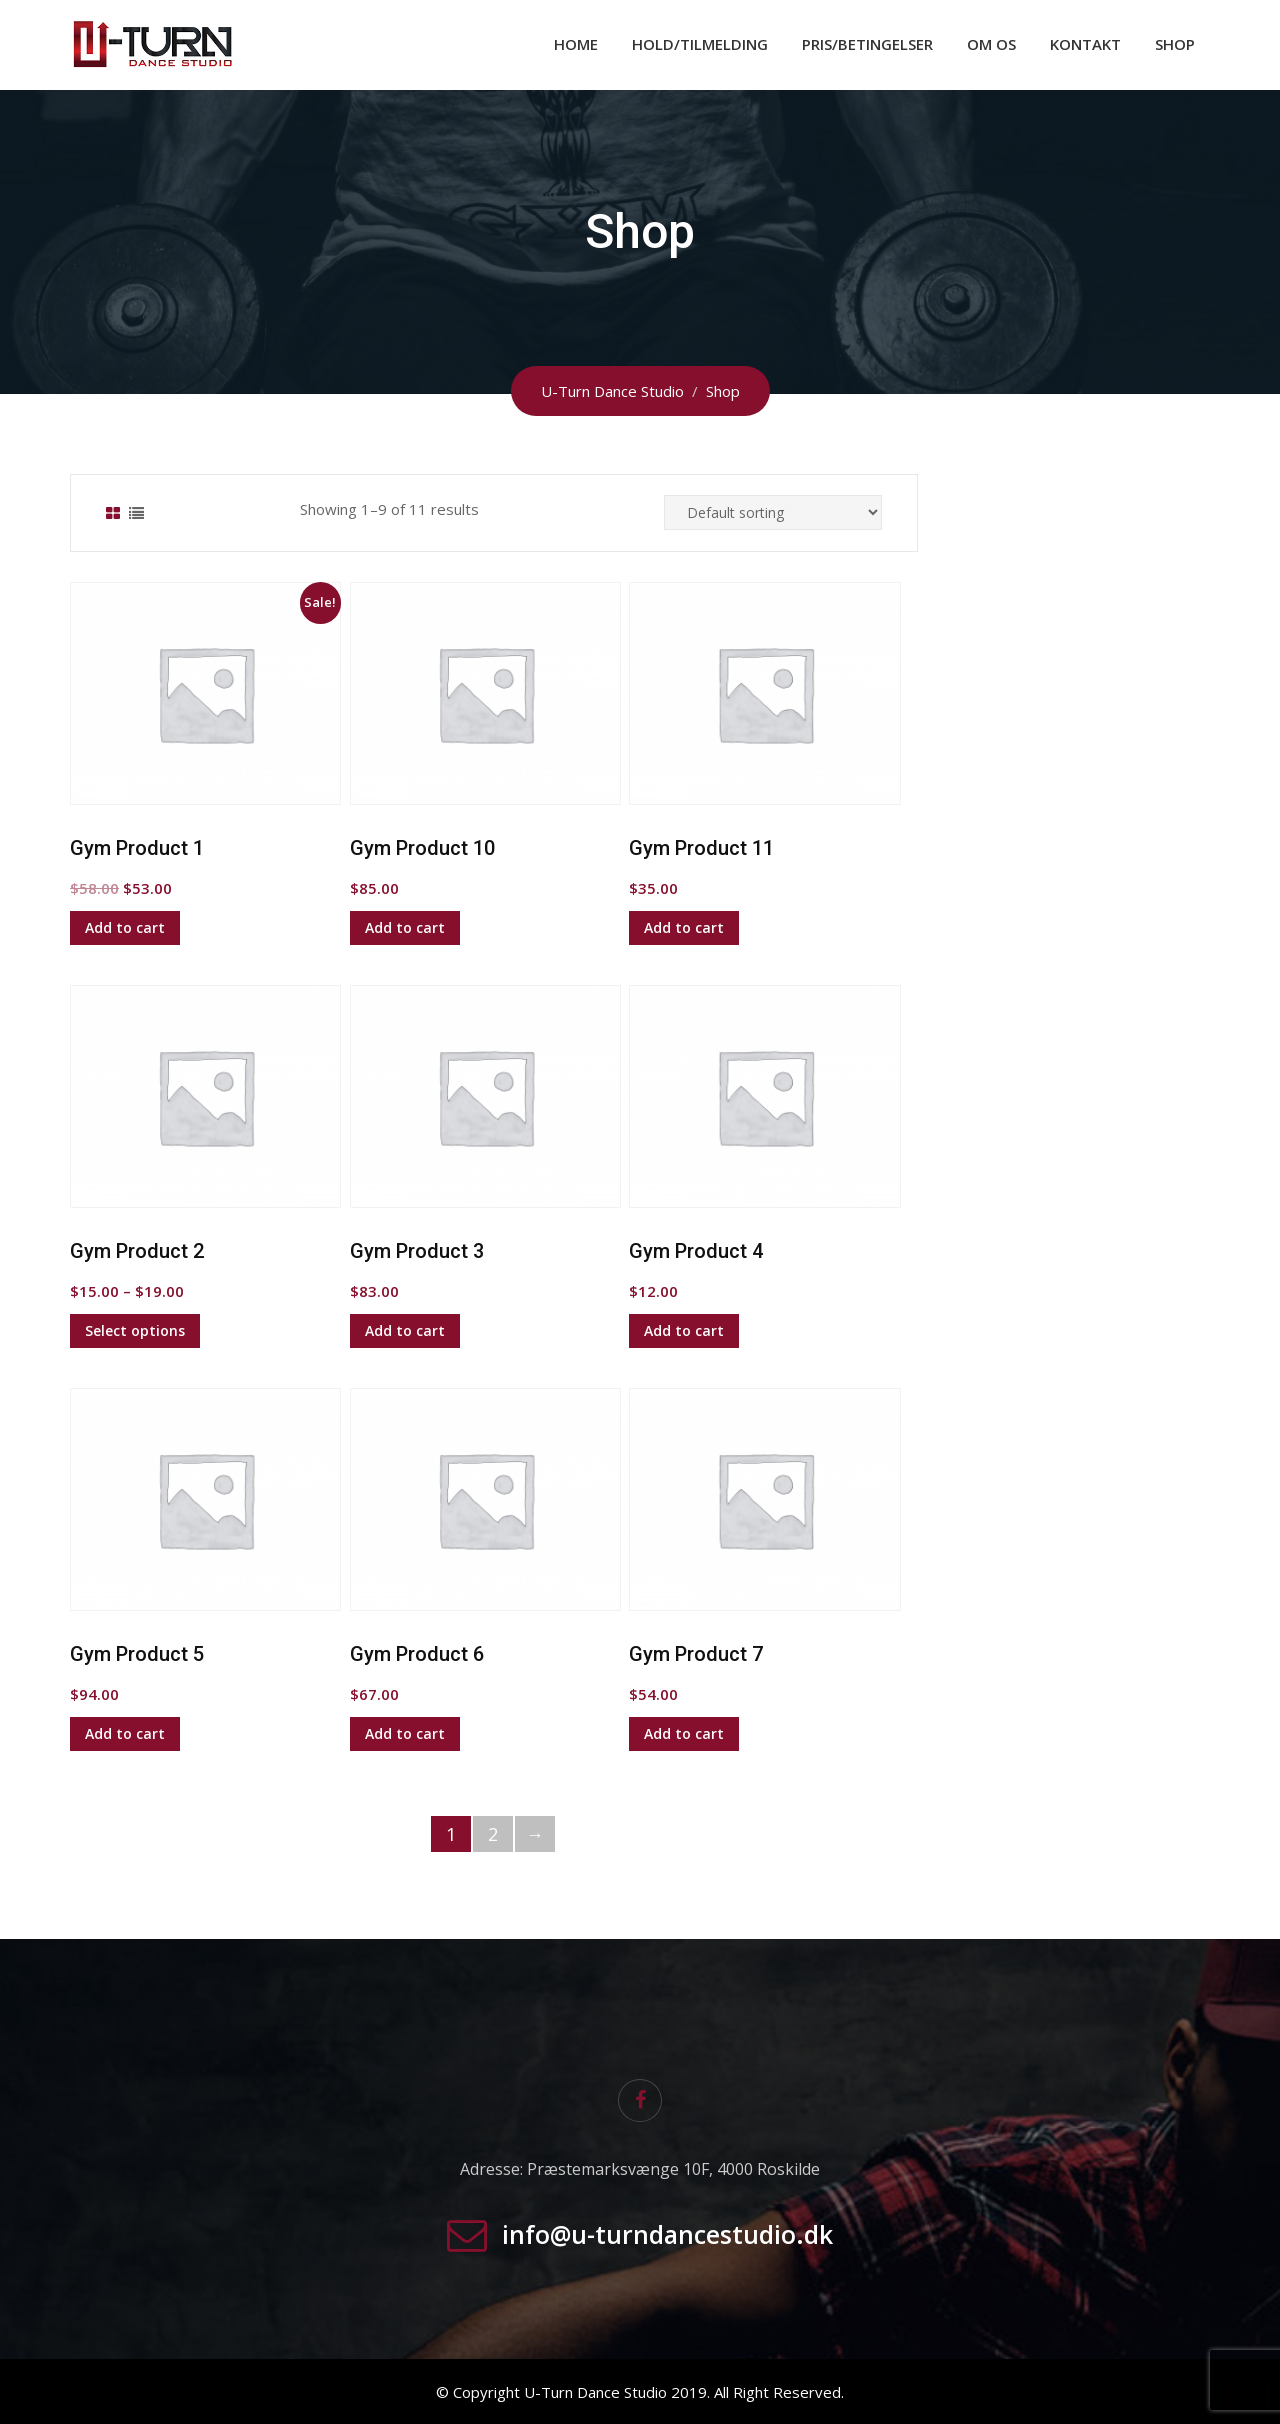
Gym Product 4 (696, 1251)
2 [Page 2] (493, 1834)
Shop (1175, 44)
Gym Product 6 (417, 1654)
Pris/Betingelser (867, 44)
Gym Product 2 (137, 1251)
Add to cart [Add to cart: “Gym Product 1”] (125, 927)
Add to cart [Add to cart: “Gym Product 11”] (684, 927)
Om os (991, 44)
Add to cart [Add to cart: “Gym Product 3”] (405, 1330)
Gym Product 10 (422, 848)
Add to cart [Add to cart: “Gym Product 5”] (125, 1733)
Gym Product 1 (137, 848)
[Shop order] (773, 512)
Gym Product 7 (696, 1654)
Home (576, 44)
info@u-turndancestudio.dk (667, 2234)
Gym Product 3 (417, 1251)
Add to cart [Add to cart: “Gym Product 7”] (684, 1733)
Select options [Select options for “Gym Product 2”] (135, 1330)
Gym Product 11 (701, 848)
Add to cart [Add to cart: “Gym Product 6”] (405, 1733)
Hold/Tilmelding (700, 44)
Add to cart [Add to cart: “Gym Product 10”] (405, 927)
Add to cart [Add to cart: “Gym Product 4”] (684, 1330)
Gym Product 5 (137, 1654)
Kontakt (1085, 44)
